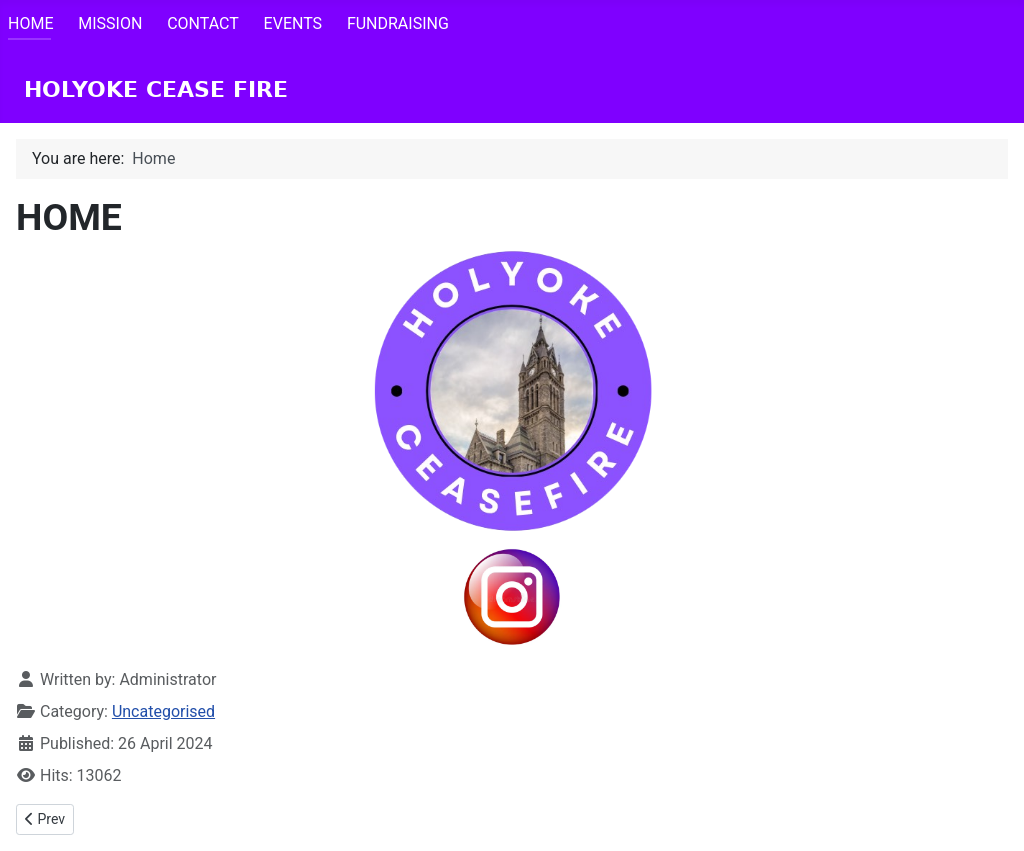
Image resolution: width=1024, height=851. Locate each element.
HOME (30, 23)
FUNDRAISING (398, 23)
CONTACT (203, 23)
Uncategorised (163, 711)
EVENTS (293, 23)
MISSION (110, 23)
